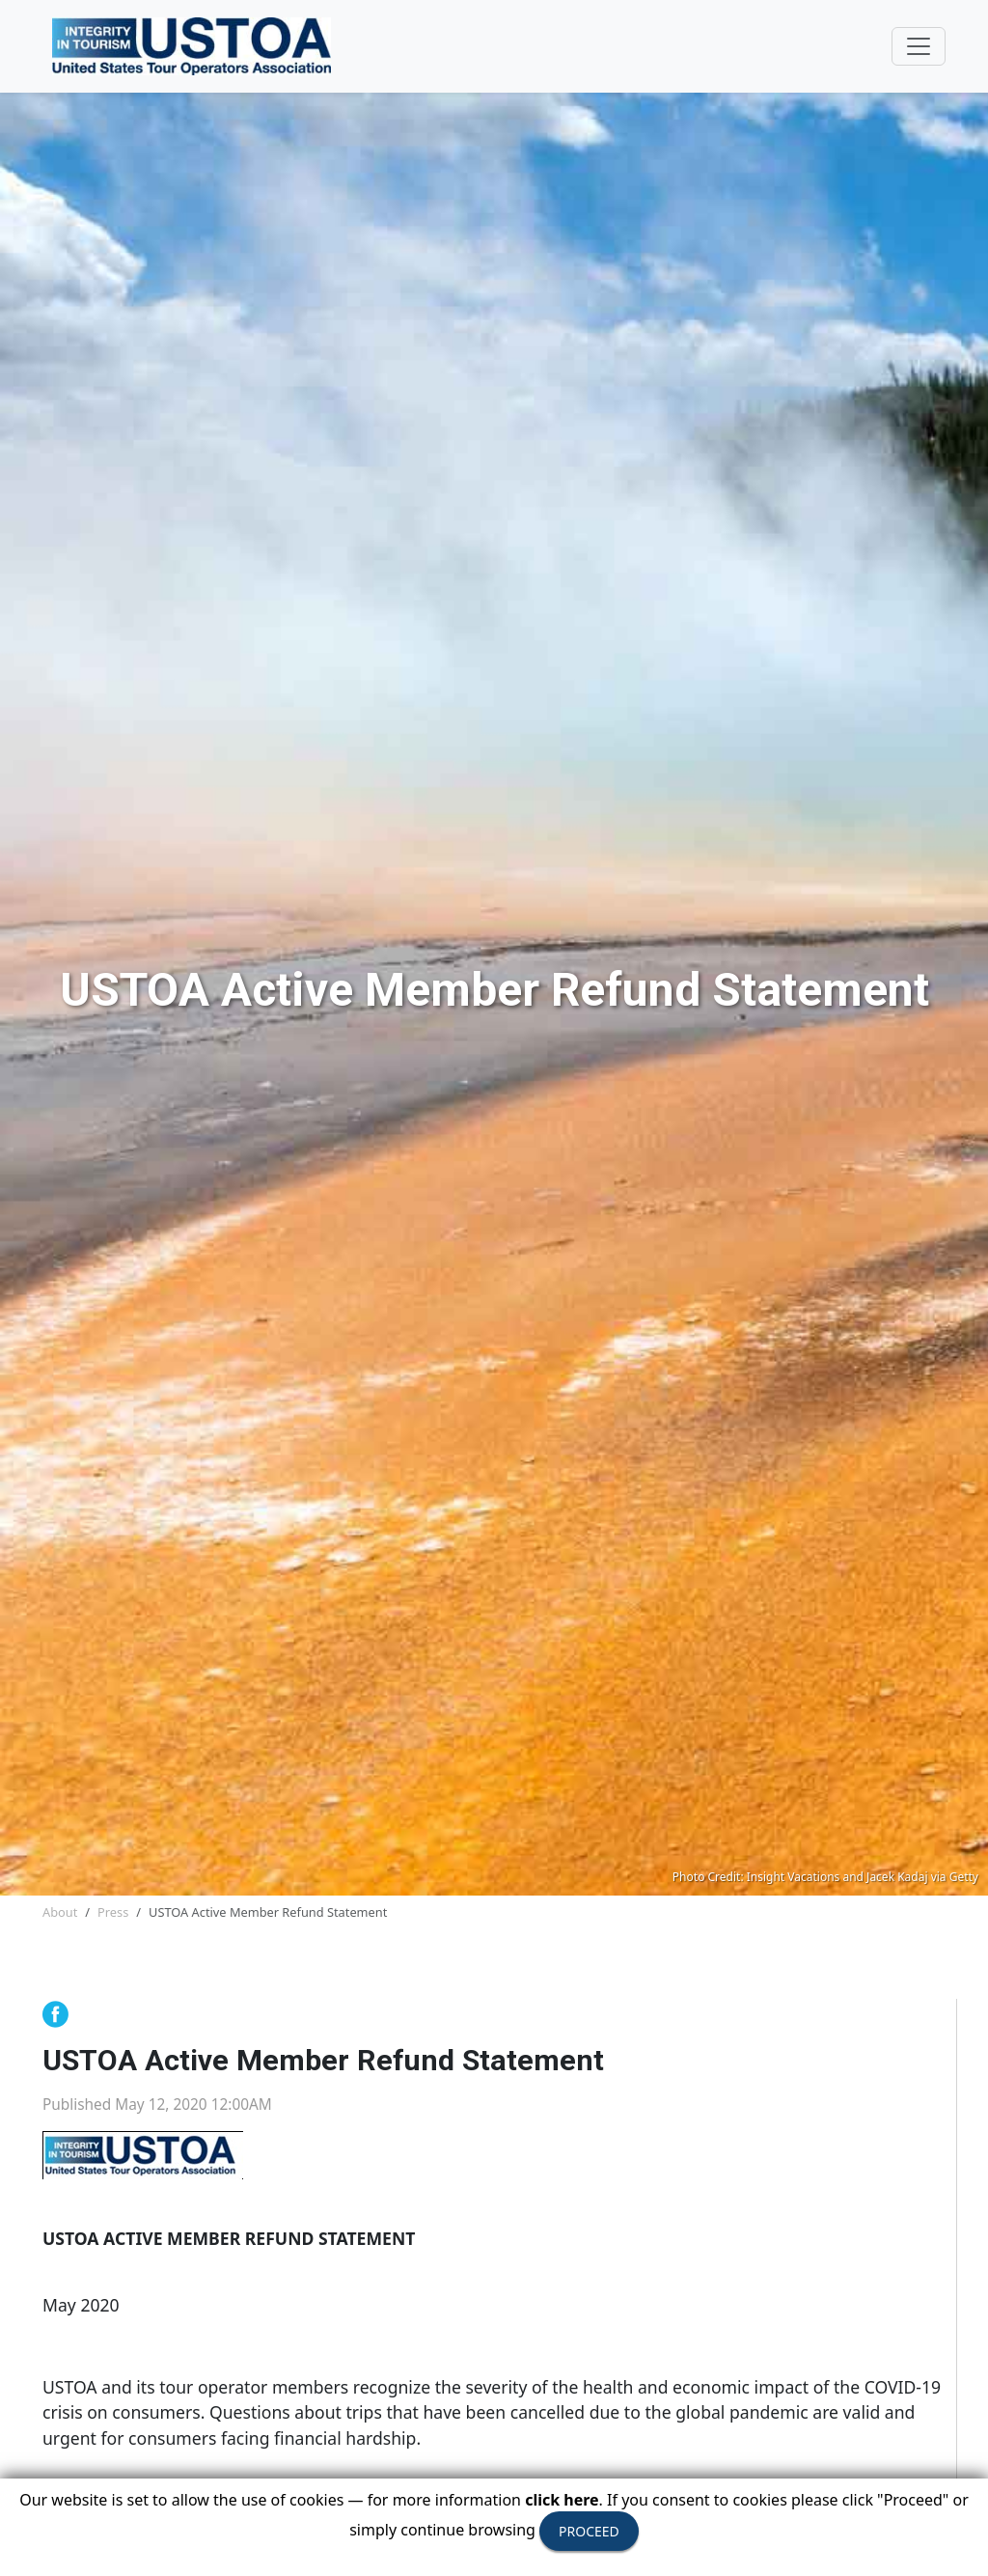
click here (561, 2499)
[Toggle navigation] (919, 46)
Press (112, 1912)
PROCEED (589, 2531)
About (59, 1912)
